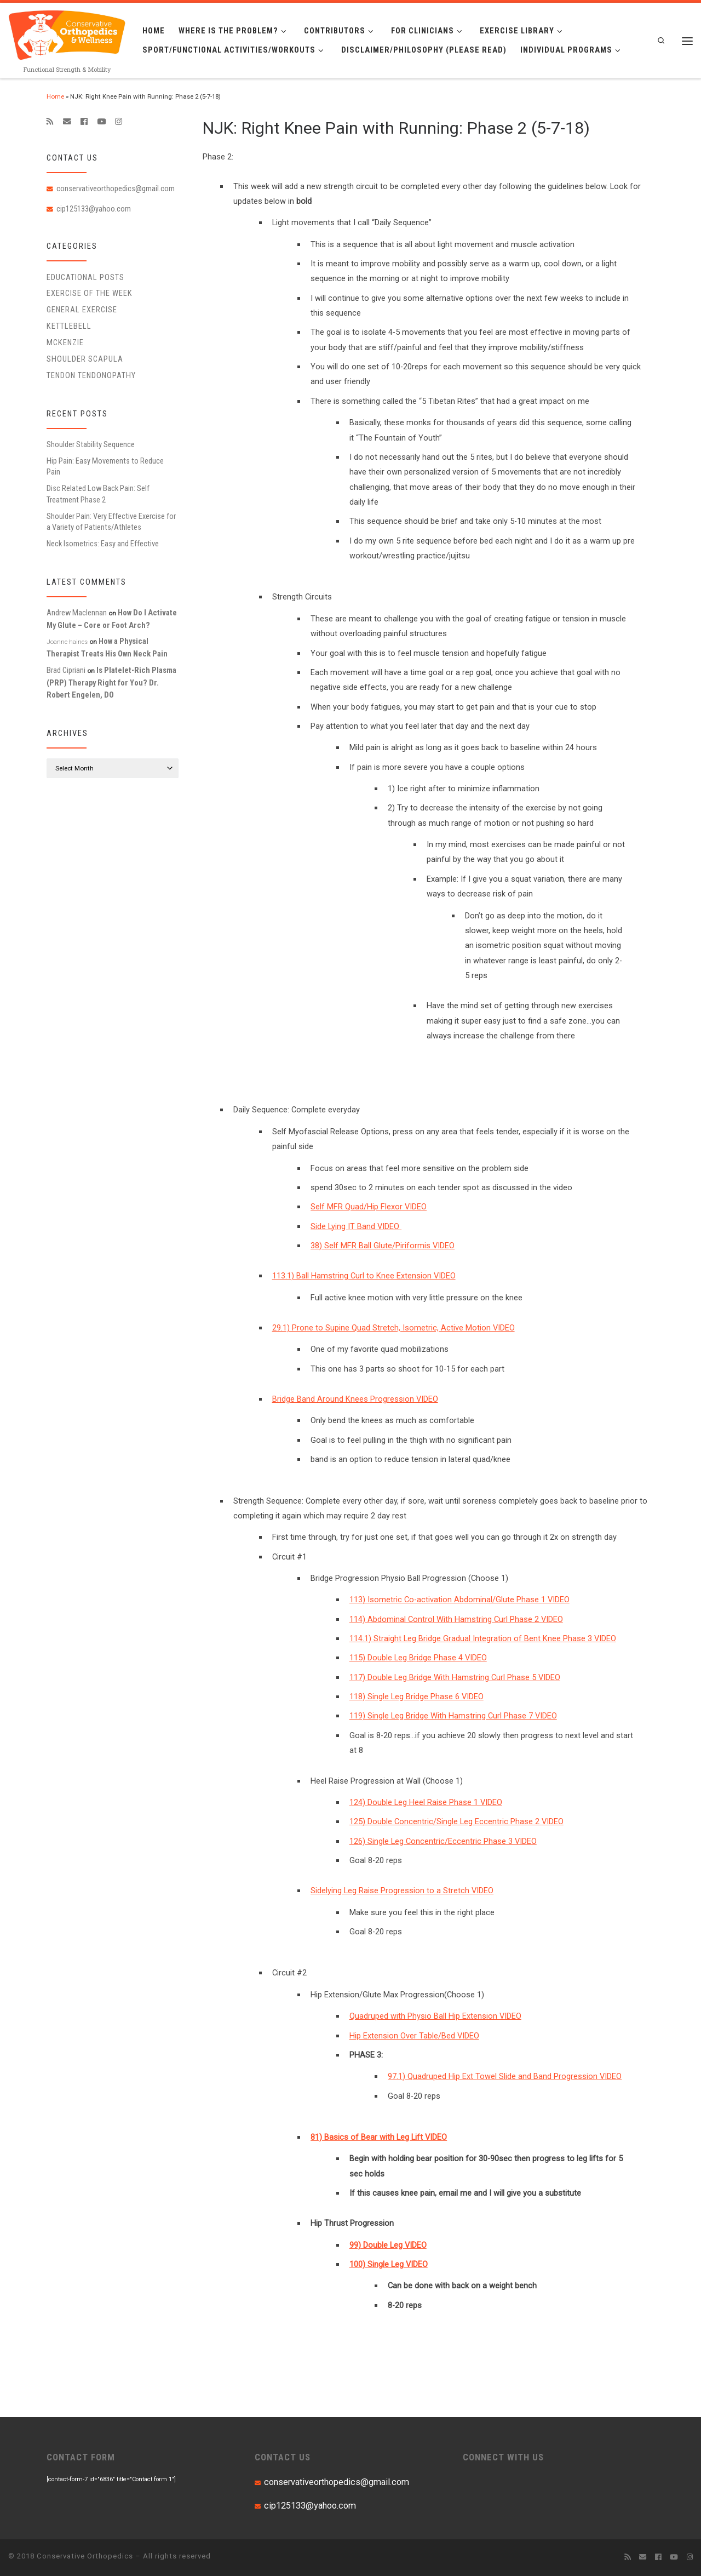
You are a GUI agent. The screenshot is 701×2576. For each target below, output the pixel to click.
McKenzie (65, 342)
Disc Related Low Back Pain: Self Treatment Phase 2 (98, 493)
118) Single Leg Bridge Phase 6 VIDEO (416, 1696)
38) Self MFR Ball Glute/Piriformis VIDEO (383, 1245)
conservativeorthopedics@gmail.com (115, 188)
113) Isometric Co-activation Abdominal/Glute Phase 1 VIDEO (459, 1599)
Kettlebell (69, 326)
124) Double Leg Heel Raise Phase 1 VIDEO (425, 1802)
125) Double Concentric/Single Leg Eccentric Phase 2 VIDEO (456, 1821)
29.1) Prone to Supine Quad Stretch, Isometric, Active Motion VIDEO (393, 1328)
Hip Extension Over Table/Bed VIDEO (414, 2036)
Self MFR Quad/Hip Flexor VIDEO (369, 1207)
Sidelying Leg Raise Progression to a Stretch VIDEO (402, 1890)
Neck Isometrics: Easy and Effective (103, 544)
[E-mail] (67, 121)
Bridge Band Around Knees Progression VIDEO (355, 1399)
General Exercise (82, 310)
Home (55, 96)
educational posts (85, 277)
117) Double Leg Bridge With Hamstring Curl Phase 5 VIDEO (454, 1677)
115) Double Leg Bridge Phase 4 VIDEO (418, 1658)
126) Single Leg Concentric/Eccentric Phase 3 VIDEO (443, 1841)
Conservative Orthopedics (85, 2556)
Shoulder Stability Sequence (91, 444)
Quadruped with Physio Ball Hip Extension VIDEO (435, 2016)
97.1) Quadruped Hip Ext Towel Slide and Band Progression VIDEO (505, 2076)
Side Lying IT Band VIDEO (356, 1226)
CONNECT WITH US (503, 2457)
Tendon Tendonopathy (91, 375)
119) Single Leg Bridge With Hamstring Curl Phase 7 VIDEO (453, 1716)
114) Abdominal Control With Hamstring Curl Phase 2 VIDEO (456, 1619)
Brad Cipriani (66, 670)
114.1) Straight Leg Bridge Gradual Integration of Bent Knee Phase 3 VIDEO (482, 1638)
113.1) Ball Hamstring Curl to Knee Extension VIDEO (364, 1276)
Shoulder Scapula (85, 359)
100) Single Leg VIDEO (388, 2264)
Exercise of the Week (90, 293)
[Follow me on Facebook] (84, 121)
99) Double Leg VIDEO (388, 2245)
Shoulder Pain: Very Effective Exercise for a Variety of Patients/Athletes (111, 521)
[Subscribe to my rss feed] (50, 121)
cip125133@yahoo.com (93, 209)
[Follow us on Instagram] (118, 121)
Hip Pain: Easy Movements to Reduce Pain (105, 466)
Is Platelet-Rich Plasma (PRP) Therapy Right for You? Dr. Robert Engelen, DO (111, 682)
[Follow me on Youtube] (101, 121)
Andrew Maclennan (77, 613)
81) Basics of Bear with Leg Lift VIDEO (379, 2137)
